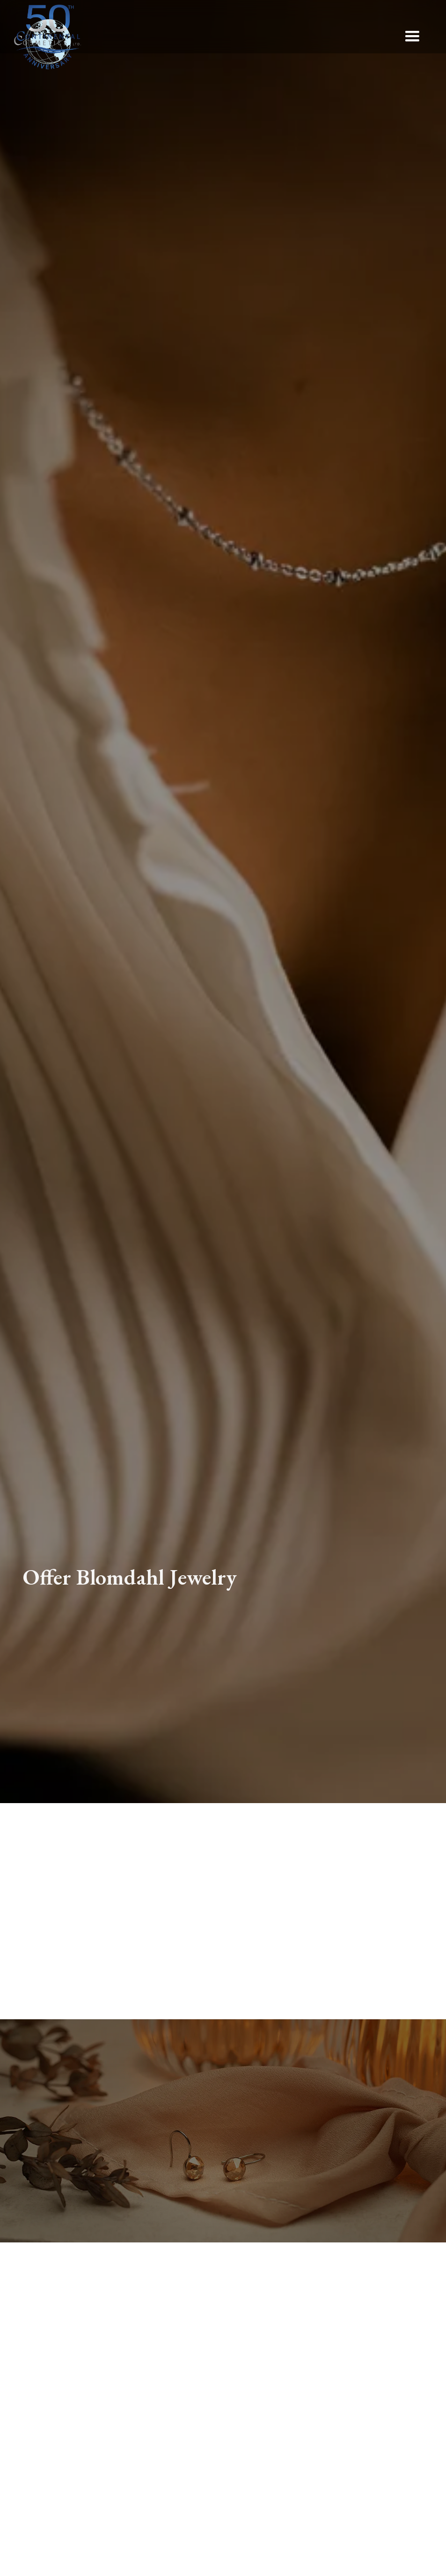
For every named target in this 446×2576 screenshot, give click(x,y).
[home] (47, 37)
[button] (412, 37)
